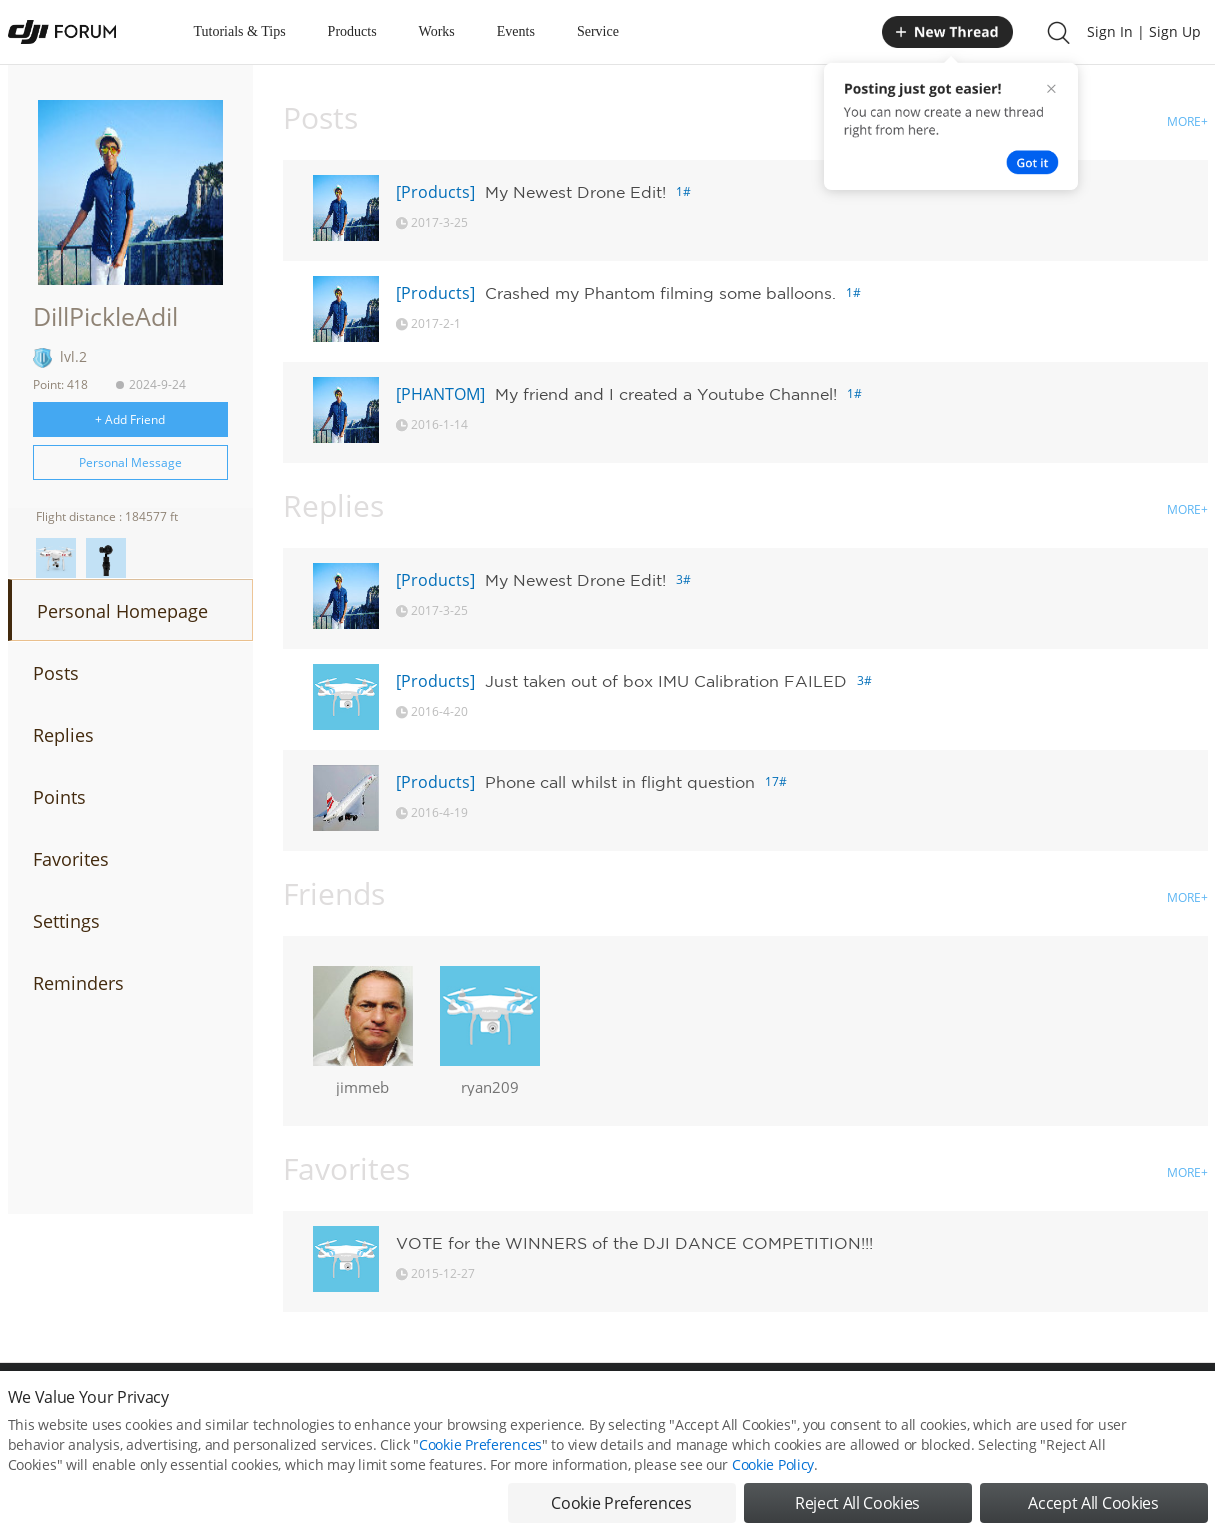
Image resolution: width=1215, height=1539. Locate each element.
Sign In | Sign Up (1144, 31)
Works (437, 31)
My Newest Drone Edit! (575, 192)
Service (598, 31)
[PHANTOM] (440, 394)
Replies (63, 735)
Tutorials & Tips (240, 31)
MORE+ (1187, 121)
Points (59, 797)
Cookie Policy (773, 1464)
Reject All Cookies (857, 1503)
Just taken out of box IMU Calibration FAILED (666, 681)
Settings (66, 921)
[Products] (435, 192)
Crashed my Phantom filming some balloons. (660, 293)
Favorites (71, 859)
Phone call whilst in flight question (620, 782)
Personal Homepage (122, 611)
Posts (56, 673)
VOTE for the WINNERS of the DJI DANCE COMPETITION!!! (634, 1243)
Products (352, 31)
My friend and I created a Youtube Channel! (666, 394)
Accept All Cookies (1093, 1503)
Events (516, 31)
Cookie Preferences (480, 1444)
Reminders (78, 983)
